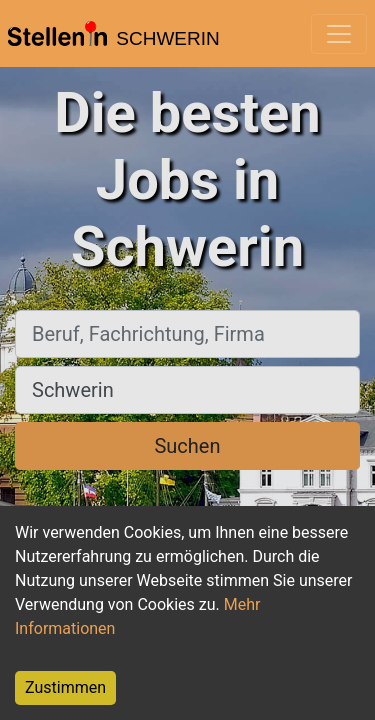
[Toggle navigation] (339, 34)
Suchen (187, 446)
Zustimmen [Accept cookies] (65, 687)
